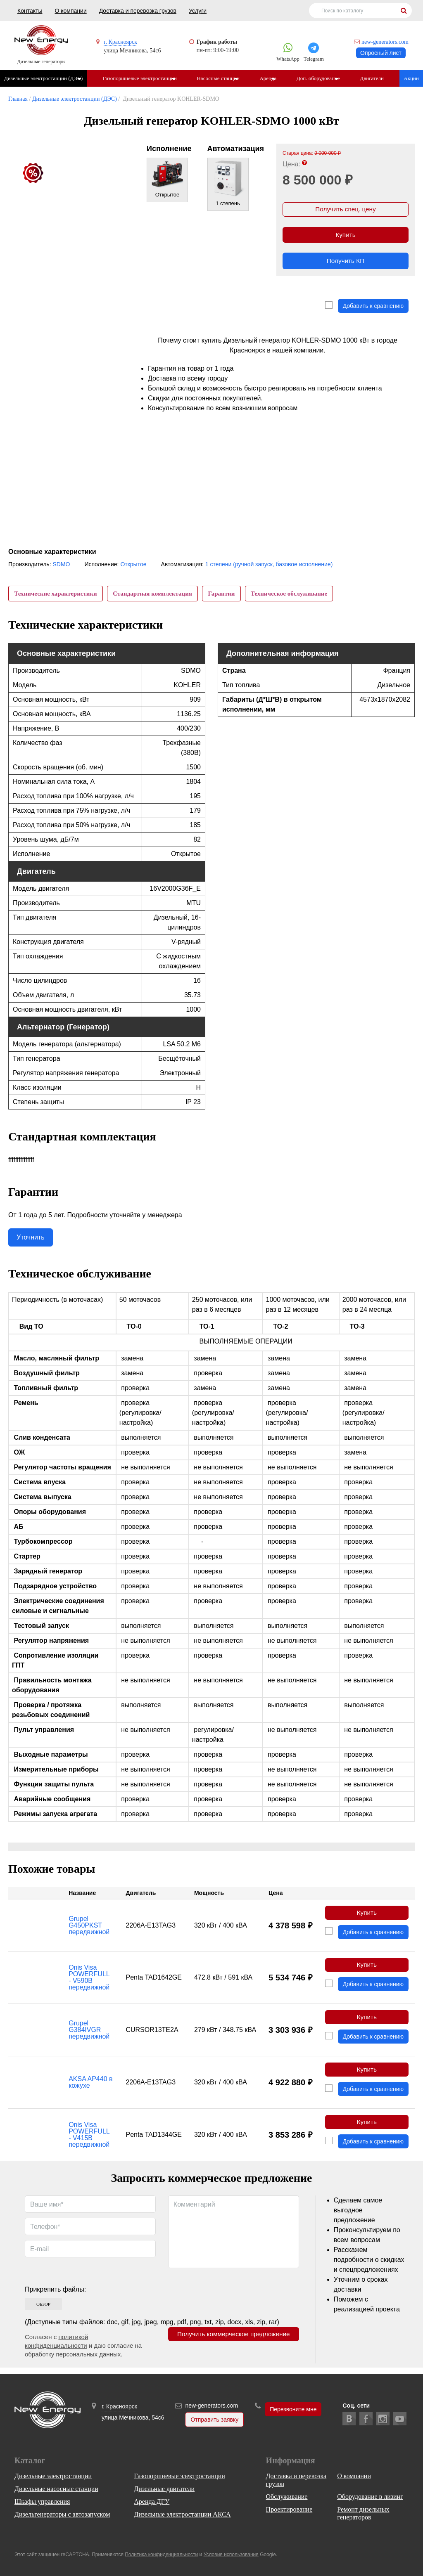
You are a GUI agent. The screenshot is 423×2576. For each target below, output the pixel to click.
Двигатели (378, 78)
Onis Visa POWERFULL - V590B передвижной (89, 1981)
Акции (411, 78)
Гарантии (225, 594)
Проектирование (289, 2509)
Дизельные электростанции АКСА (182, 2514)
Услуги (198, 10)
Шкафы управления (42, 2501)
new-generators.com (385, 42)
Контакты (29, 10)
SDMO (61, 564)
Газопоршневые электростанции (141, 78)
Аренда (271, 78)
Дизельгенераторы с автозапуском (62, 2514)
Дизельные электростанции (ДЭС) (43, 78)
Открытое (133, 564)
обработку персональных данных (73, 2360)
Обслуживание (287, 2496)
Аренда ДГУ (151, 2501)
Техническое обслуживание (294, 594)
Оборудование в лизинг (370, 2496)
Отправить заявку (214, 2420)
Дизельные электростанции (53, 2476)
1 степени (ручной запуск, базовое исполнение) (269, 564)
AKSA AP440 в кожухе (90, 2087)
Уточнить (31, 1239)
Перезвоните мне (293, 2409)
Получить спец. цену (345, 209)
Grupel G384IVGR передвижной (89, 2034)
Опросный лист (381, 53)
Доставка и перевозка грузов (137, 10)
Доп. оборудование (323, 78)
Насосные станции (220, 78)
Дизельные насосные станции (56, 2489)
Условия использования (231, 2555)
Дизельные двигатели (164, 2489)
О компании (70, 10)
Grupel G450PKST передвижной (89, 1928)
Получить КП (346, 263)
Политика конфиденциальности (161, 2555)
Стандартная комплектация (154, 594)
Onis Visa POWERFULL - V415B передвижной (89, 2140)
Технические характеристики (56, 594)
